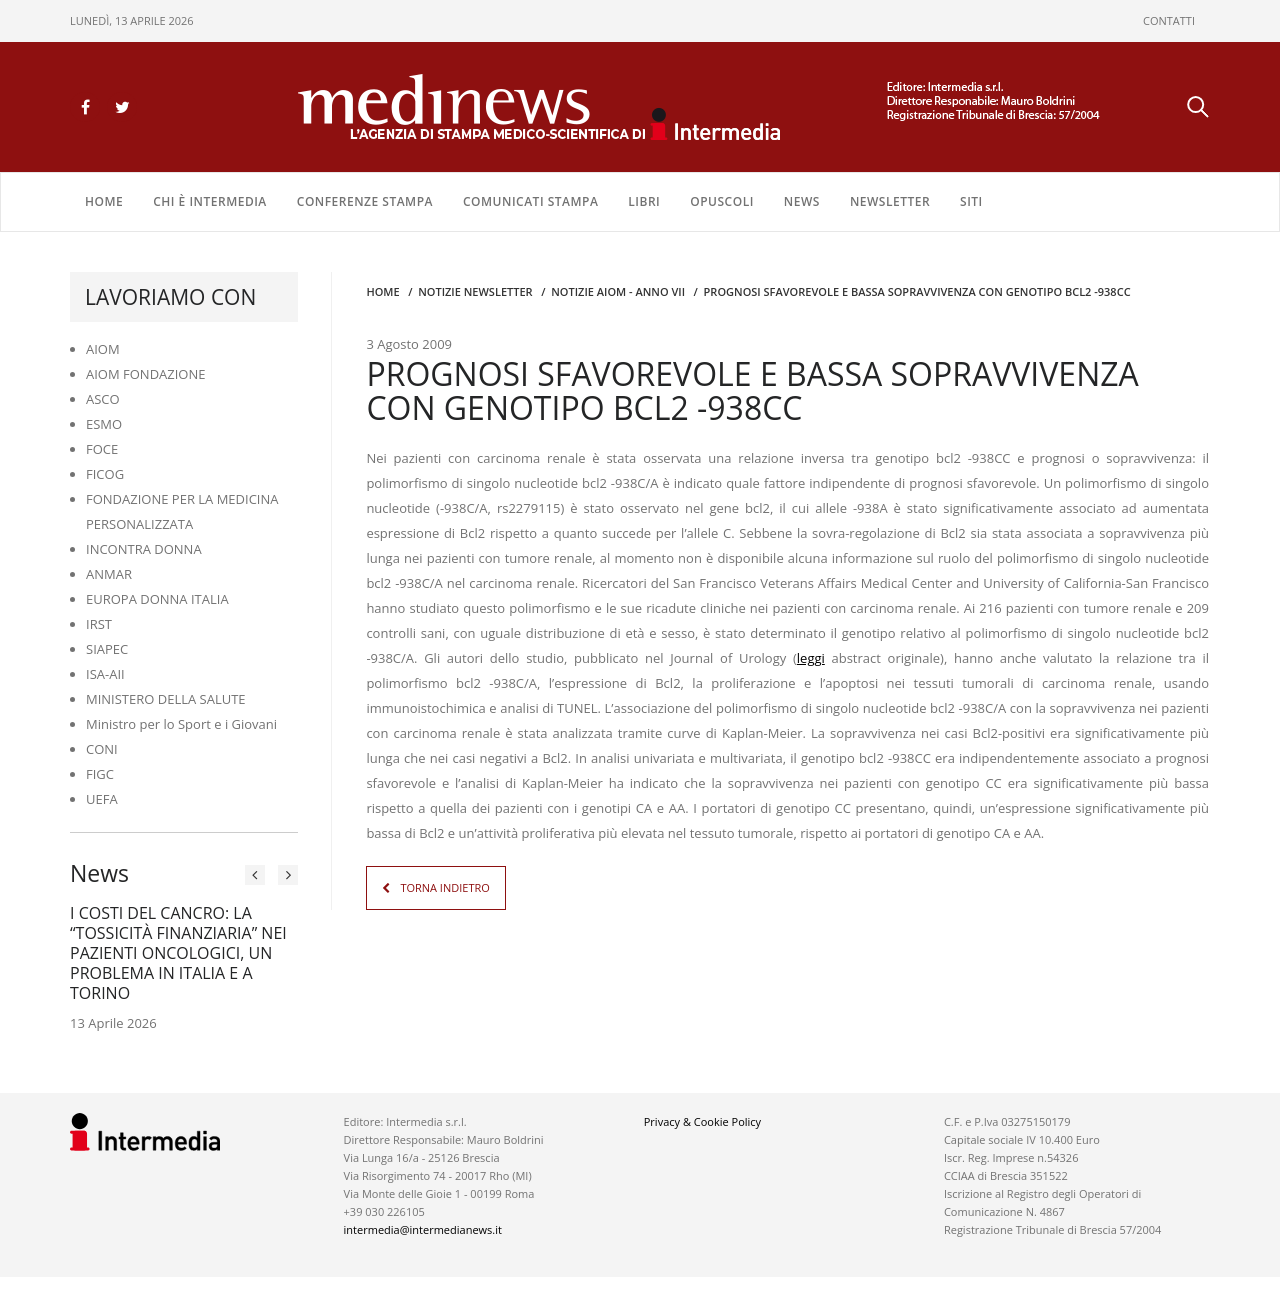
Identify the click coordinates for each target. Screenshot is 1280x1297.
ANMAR (109, 574)
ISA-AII (105, 674)
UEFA (102, 799)
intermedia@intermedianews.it (423, 1229)
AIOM (103, 349)
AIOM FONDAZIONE (146, 374)
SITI (971, 201)
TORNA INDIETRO (444, 887)
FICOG (105, 474)
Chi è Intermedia (210, 201)
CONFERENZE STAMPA (365, 201)
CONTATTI (1169, 20)
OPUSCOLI (722, 201)
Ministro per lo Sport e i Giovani (181, 724)
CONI (102, 749)
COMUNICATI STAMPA (530, 201)
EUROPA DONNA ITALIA (157, 599)
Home (104, 201)
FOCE (102, 449)
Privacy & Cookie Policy (702, 1121)
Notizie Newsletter (475, 291)
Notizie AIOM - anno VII (618, 291)
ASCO (103, 399)
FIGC (100, 774)
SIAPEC (107, 649)
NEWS (802, 201)
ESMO (104, 424)
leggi (811, 658)
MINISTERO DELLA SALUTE (166, 699)
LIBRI (644, 201)
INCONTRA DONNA (144, 549)
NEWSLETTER (890, 201)
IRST (99, 624)
